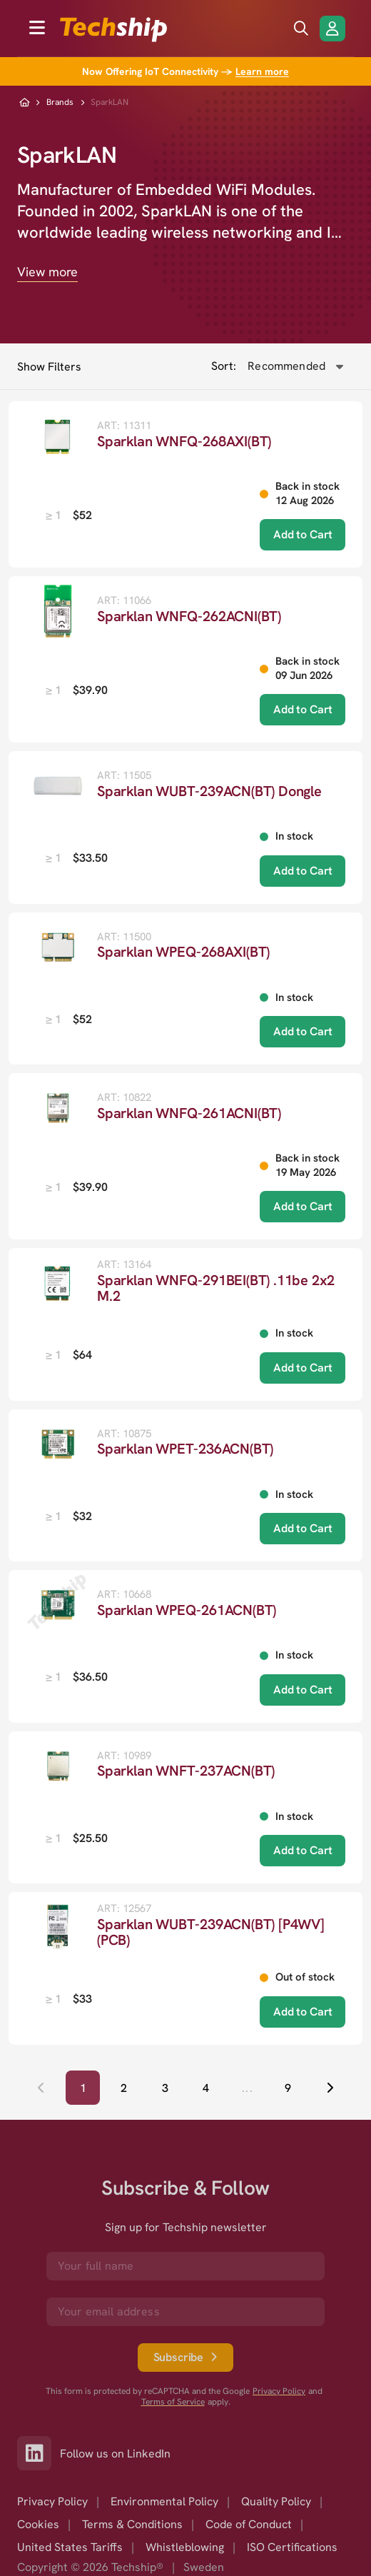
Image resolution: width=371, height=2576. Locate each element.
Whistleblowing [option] (185, 2547)
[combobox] (295, 366)
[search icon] (301, 28)
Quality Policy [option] (276, 2501)
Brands (59, 102)
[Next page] (329, 2088)
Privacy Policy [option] (52, 2501)
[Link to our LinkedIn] (38, 2453)
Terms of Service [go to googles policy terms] (173, 2402)
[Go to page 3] (165, 2088)
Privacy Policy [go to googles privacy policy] (279, 2391)
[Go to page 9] (288, 2088)
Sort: (223, 365)
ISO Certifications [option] (292, 2547)
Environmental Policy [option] (164, 2501)
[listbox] (78, 515)
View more (47, 271)
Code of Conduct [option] (248, 2524)
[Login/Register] (332, 28)
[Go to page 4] (206, 2088)
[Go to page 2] (124, 2088)
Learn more (262, 71)
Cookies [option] (38, 2524)
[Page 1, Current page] (83, 2088)
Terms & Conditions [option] (132, 2524)
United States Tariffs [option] (70, 2547)
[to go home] (113, 29)
